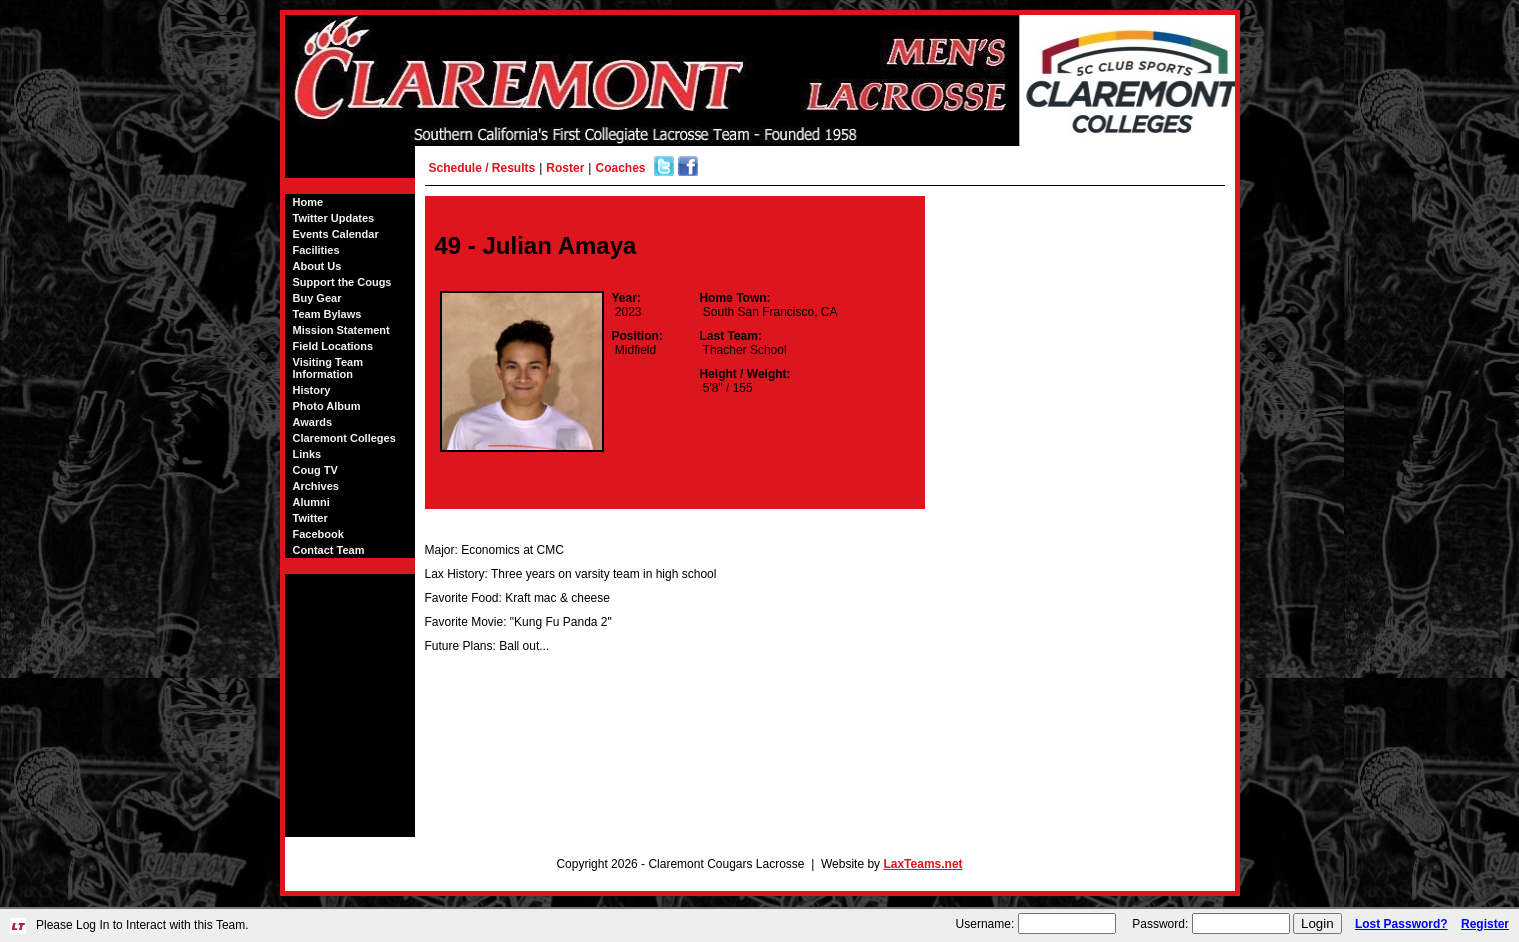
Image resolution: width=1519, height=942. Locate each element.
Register (1485, 924)
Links (307, 454)
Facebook (318, 534)
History (312, 390)
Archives (316, 486)
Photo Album (327, 406)
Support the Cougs (342, 282)
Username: (985, 924)
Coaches (620, 168)
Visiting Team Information (328, 368)
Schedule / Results (482, 168)
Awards (313, 422)
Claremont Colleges (344, 438)
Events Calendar (336, 234)
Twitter (310, 518)
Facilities (316, 250)
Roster (565, 168)
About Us (317, 266)
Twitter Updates (334, 218)
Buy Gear (317, 298)
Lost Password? (1401, 924)
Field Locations (333, 346)
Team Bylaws (327, 314)
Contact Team (329, 550)
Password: (1160, 924)
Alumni (311, 502)
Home (308, 202)
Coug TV (315, 470)
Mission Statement (341, 330)
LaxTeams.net (922, 864)
